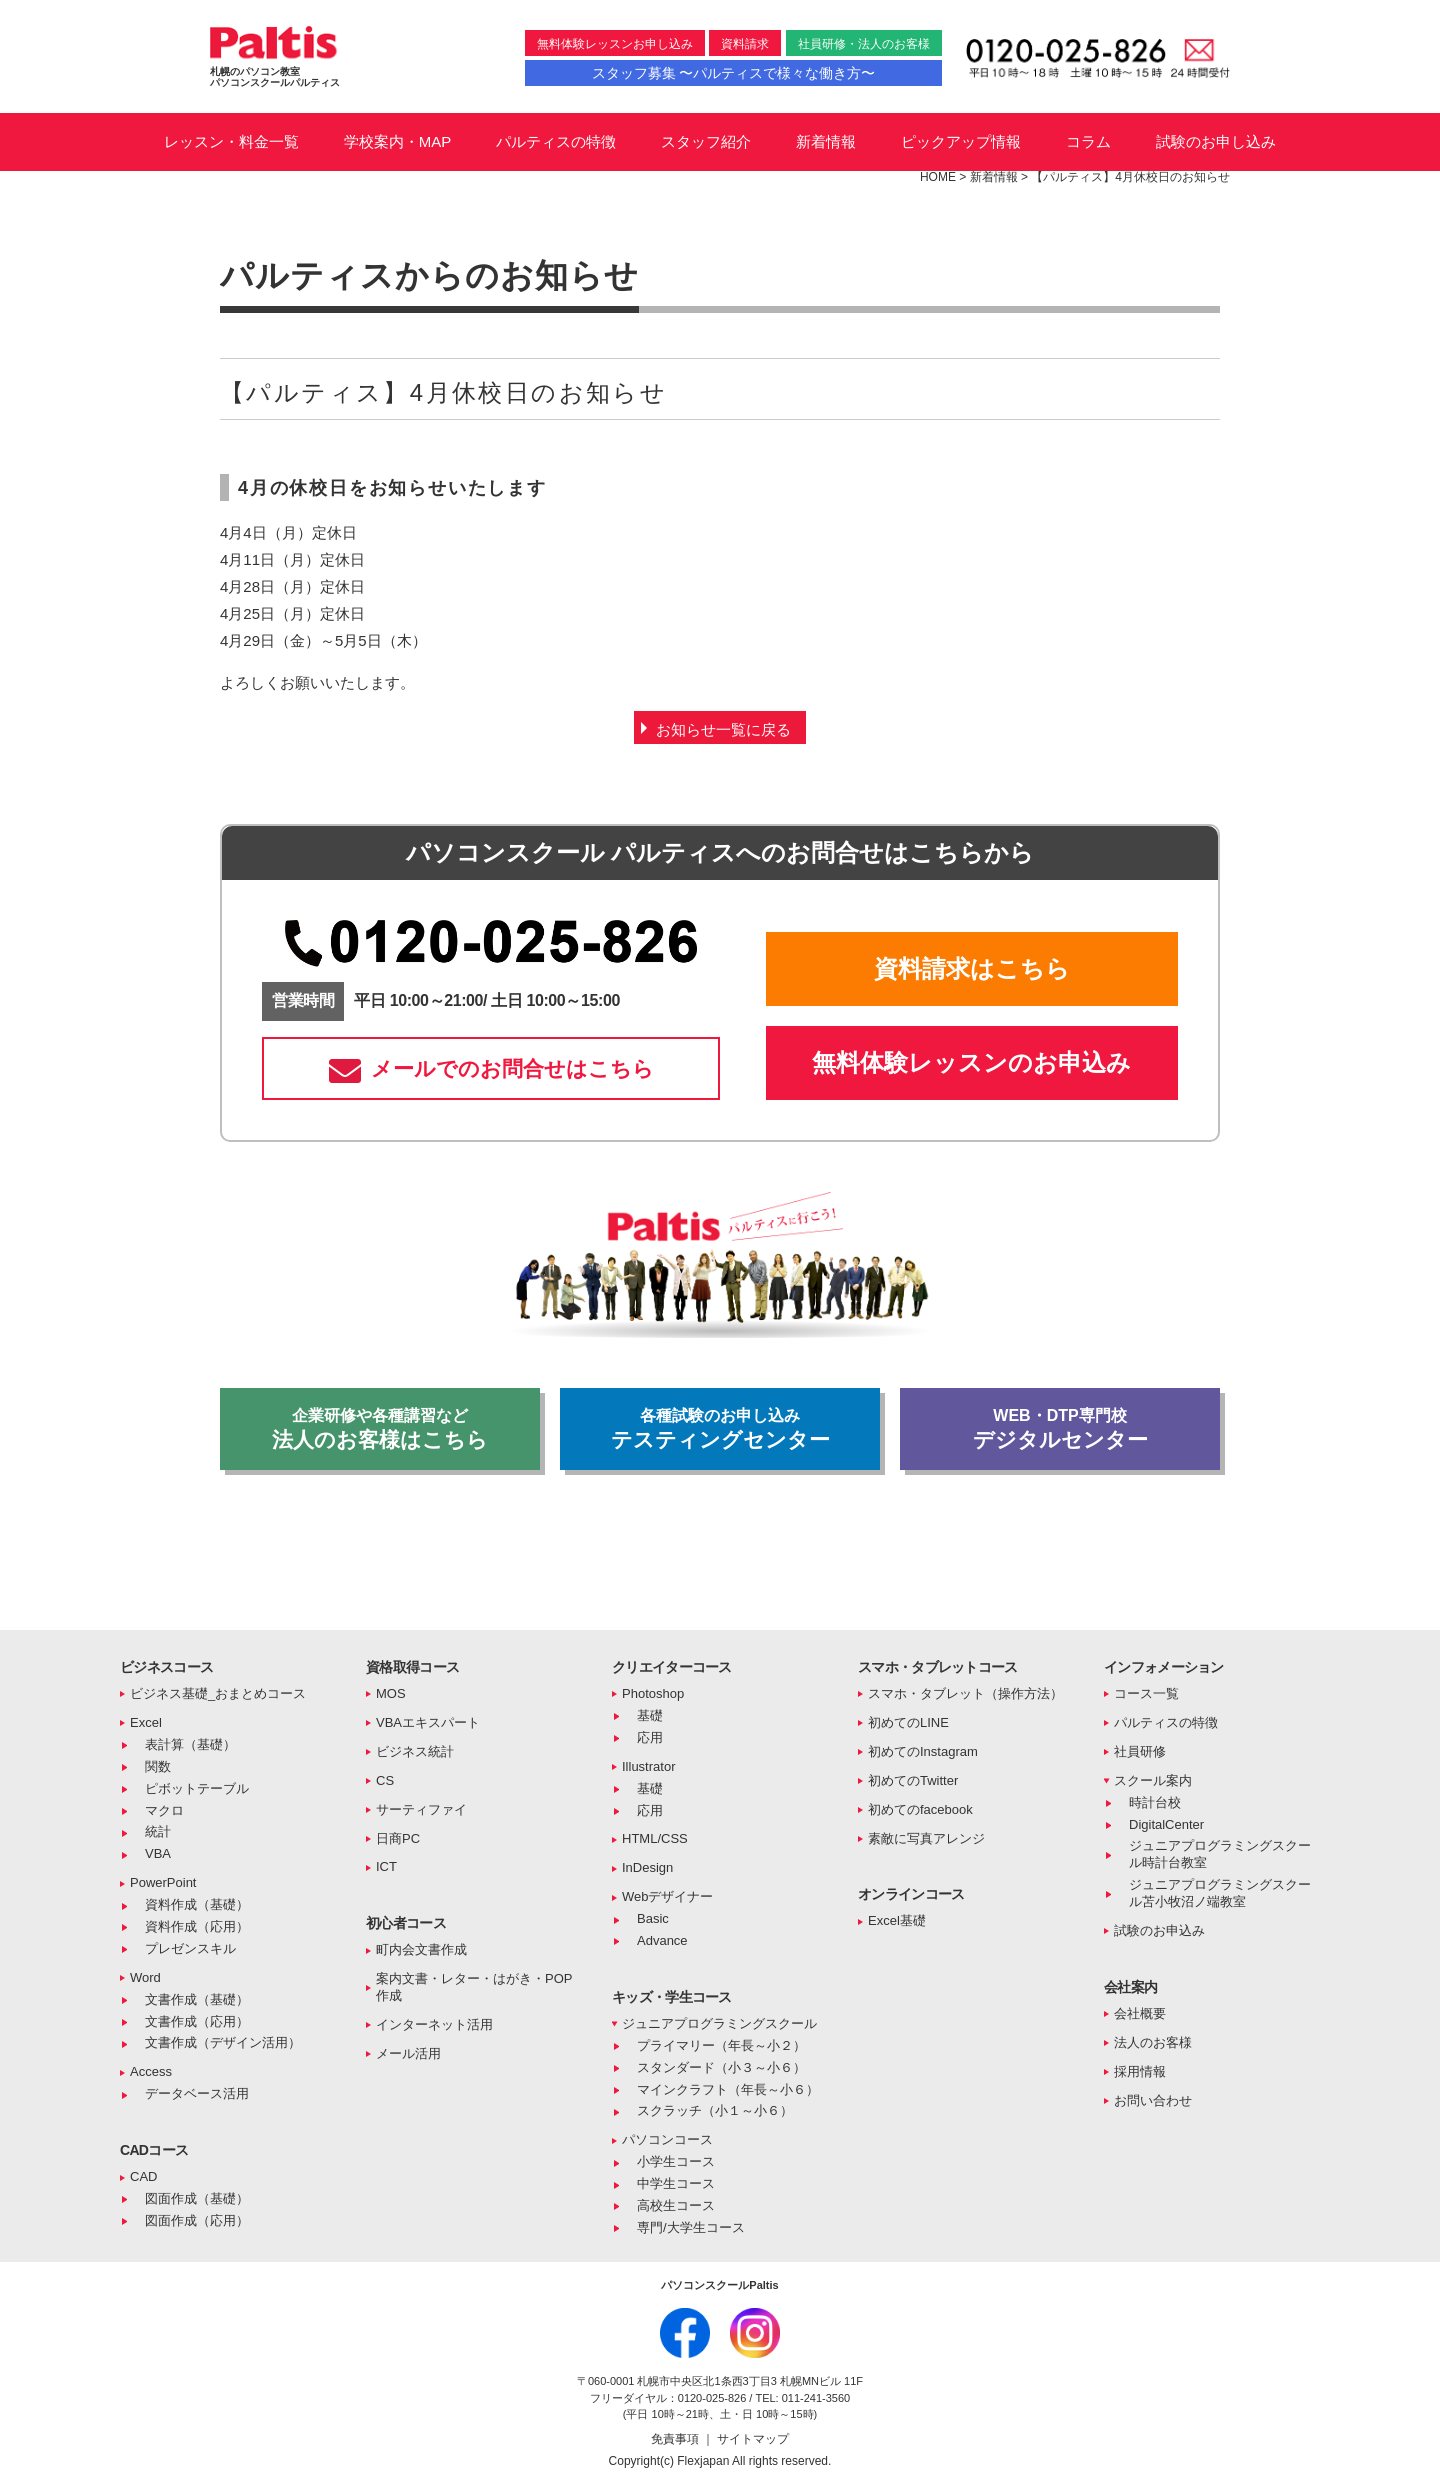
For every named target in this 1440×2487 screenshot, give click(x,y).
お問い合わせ (1153, 2100)
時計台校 (1155, 1802)
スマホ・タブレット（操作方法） (965, 1693)
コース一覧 (1146, 1693)
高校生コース (676, 2205)
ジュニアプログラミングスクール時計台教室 (1220, 1854)
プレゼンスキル (190, 1948)
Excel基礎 (897, 1920)
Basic (653, 1918)
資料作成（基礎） (197, 1904)
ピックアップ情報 (961, 141)
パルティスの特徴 (556, 141)
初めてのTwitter (913, 1780)
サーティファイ (421, 1809)
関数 (158, 1766)
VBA (158, 1853)
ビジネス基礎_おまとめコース (218, 1693)
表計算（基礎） (190, 1744)
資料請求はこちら (972, 968)
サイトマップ (753, 2439)
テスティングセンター (720, 1429)
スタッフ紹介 (706, 141)
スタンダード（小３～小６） (721, 2067)
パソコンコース (667, 2139)
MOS (391, 1693)
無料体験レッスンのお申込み (971, 1062)
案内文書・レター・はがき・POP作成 (474, 1987)
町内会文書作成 (421, 1949)
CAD (143, 2176)
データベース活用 (197, 2093)
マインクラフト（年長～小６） (728, 2089)
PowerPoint (163, 1882)
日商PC (398, 1838)
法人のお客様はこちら (380, 1429)
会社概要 (1140, 2013)
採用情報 (1140, 2071)
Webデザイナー (668, 1896)
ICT (386, 1866)
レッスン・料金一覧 (231, 141)
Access (151, 2071)
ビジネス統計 (415, 1751)
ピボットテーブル (197, 1788)
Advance (662, 1940)
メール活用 (408, 2053)
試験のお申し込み (1216, 141)
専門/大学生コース (691, 2227)
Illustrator (648, 1766)
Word (145, 1977)
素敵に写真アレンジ (926, 1838)
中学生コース (676, 2183)
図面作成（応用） (197, 2220)
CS (385, 1780)
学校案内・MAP (398, 141)
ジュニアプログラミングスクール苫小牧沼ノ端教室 (1220, 1893)
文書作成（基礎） (197, 1999)
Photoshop (653, 1693)
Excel (146, 1722)
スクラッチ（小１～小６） (715, 2110)
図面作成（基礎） (197, 2198)
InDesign (647, 1867)
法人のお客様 (1153, 2042)
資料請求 (745, 44)
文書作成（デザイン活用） (223, 2042)
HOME (938, 177)
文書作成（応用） (197, 2021)
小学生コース (676, 2161)
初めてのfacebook (920, 1809)
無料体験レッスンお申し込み (615, 44)
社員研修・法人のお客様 (864, 44)
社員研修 (1140, 1751)
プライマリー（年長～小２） (721, 2045)
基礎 (650, 1715)
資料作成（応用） (197, 1926)
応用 (650, 1737)
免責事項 (676, 2439)
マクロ (164, 1810)
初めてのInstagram (923, 1751)
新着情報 (826, 141)
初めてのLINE (908, 1722)
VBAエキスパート (428, 1722)
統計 (158, 1831)
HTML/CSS (655, 1838)
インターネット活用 (434, 2024)
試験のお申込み (1159, 1930)
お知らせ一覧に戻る (723, 729)
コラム (1088, 141)
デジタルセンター (1060, 1429)
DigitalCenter (1166, 1824)
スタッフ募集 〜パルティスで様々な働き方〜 (734, 73)
